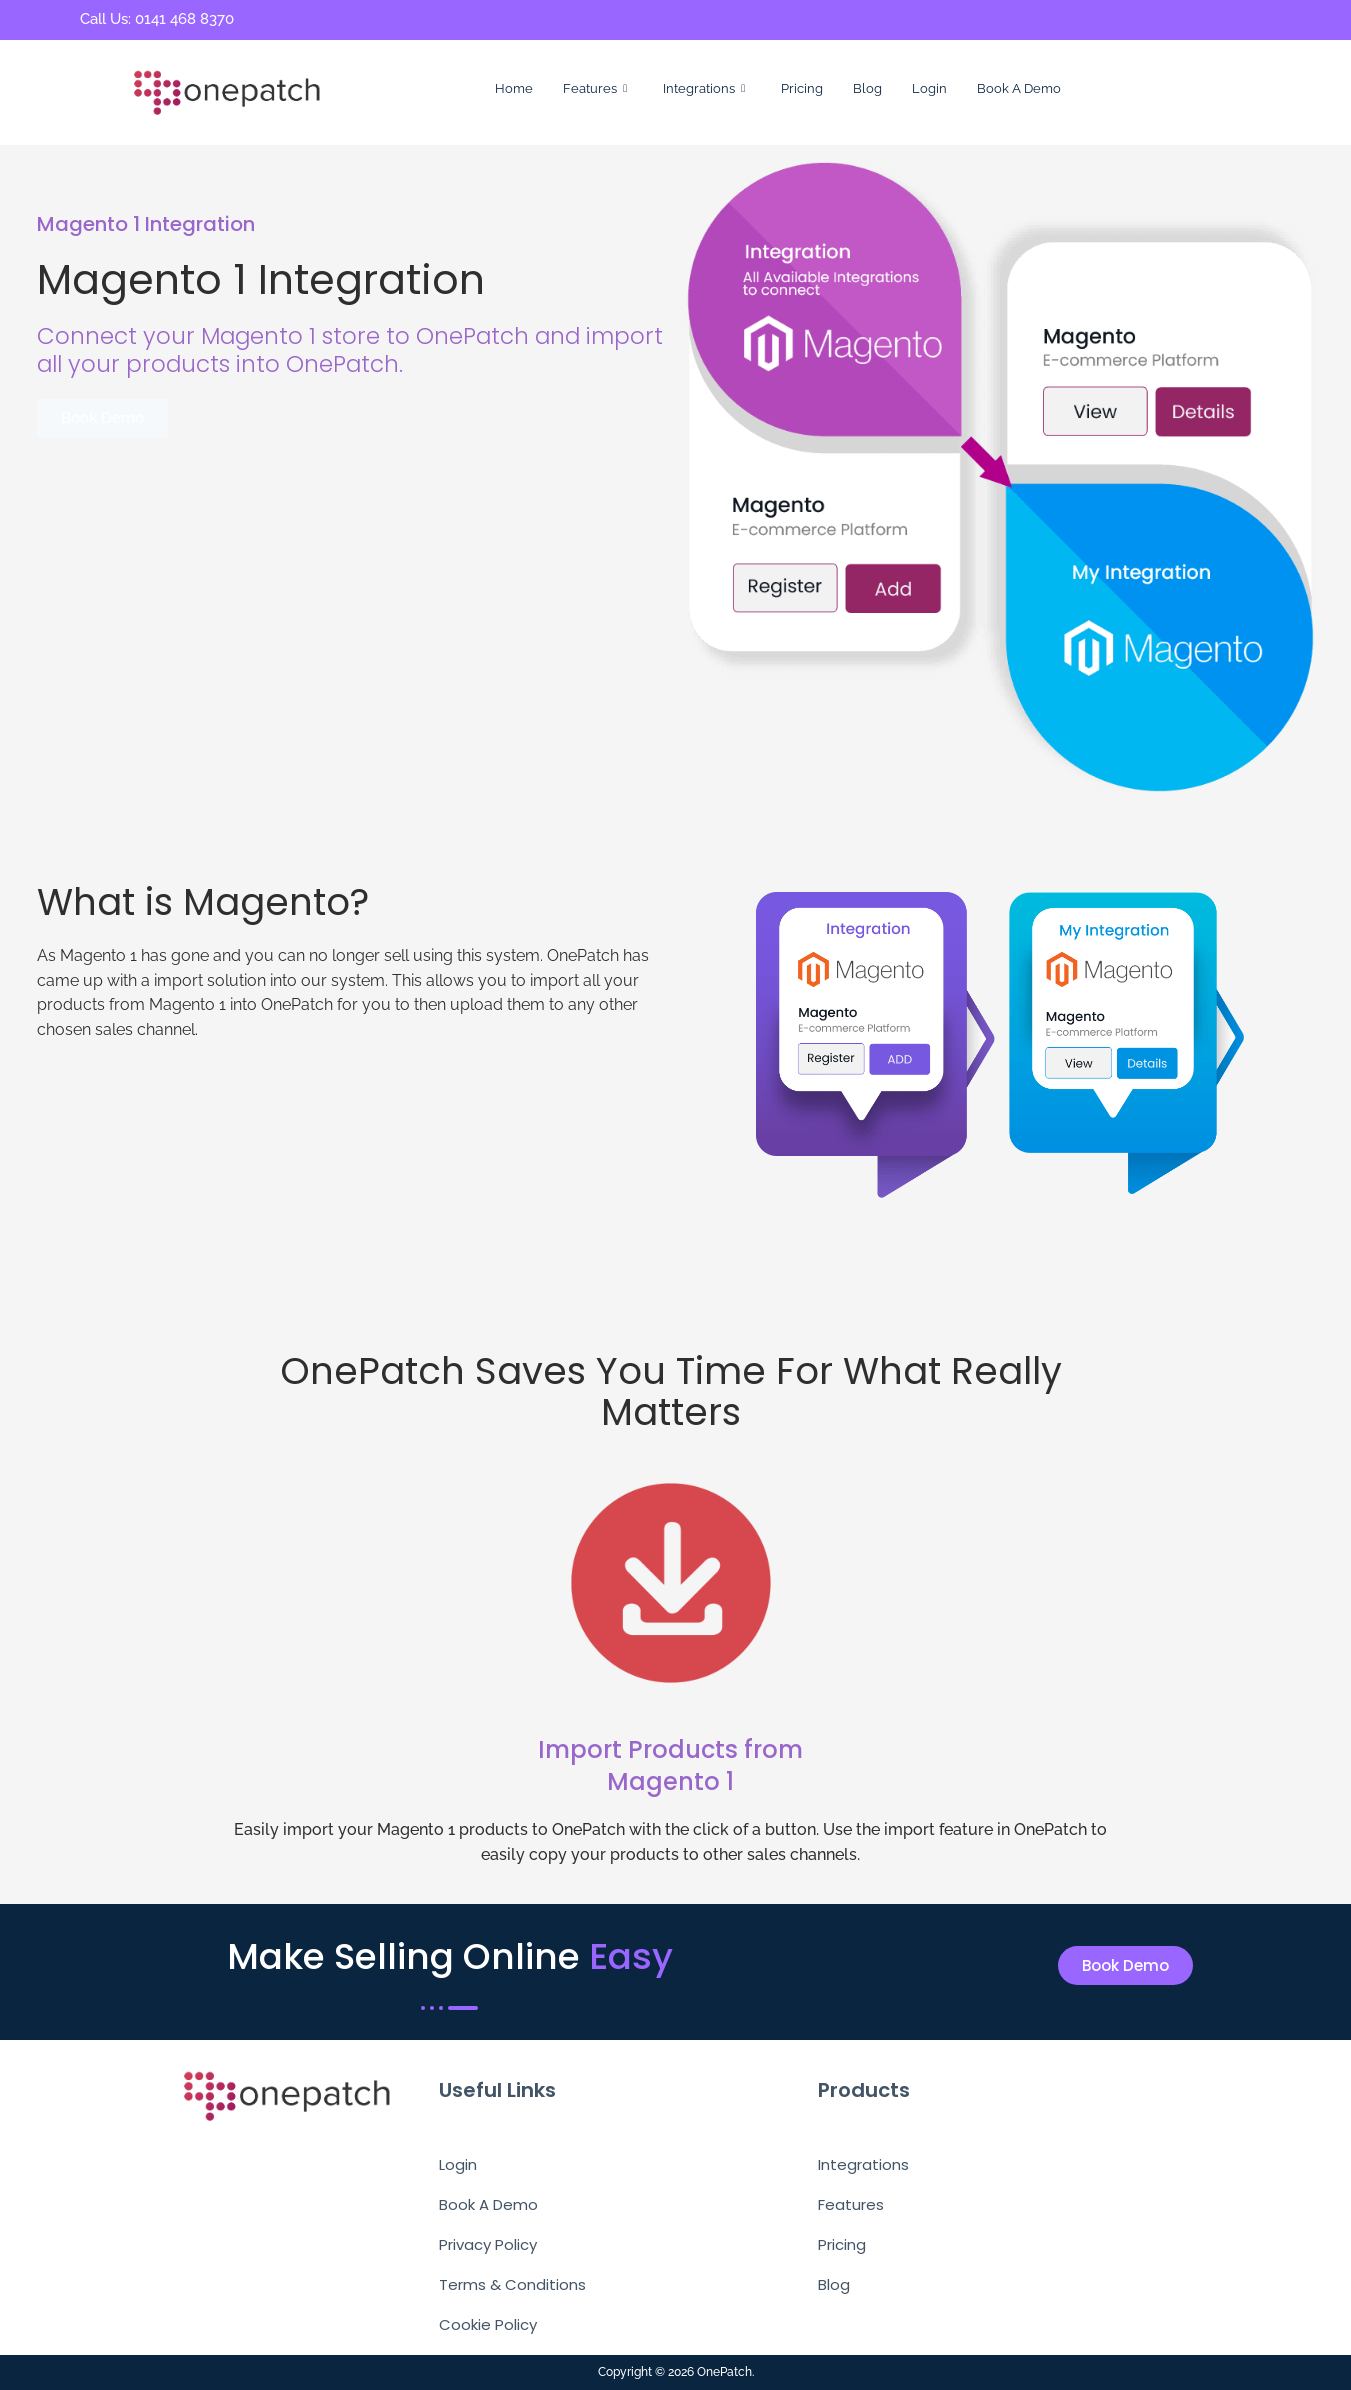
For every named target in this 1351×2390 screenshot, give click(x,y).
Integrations (704, 89)
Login (929, 88)
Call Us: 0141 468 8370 (157, 19)
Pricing (802, 88)
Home (514, 88)
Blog (867, 88)
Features (595, 89)
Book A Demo (1019, 88)
